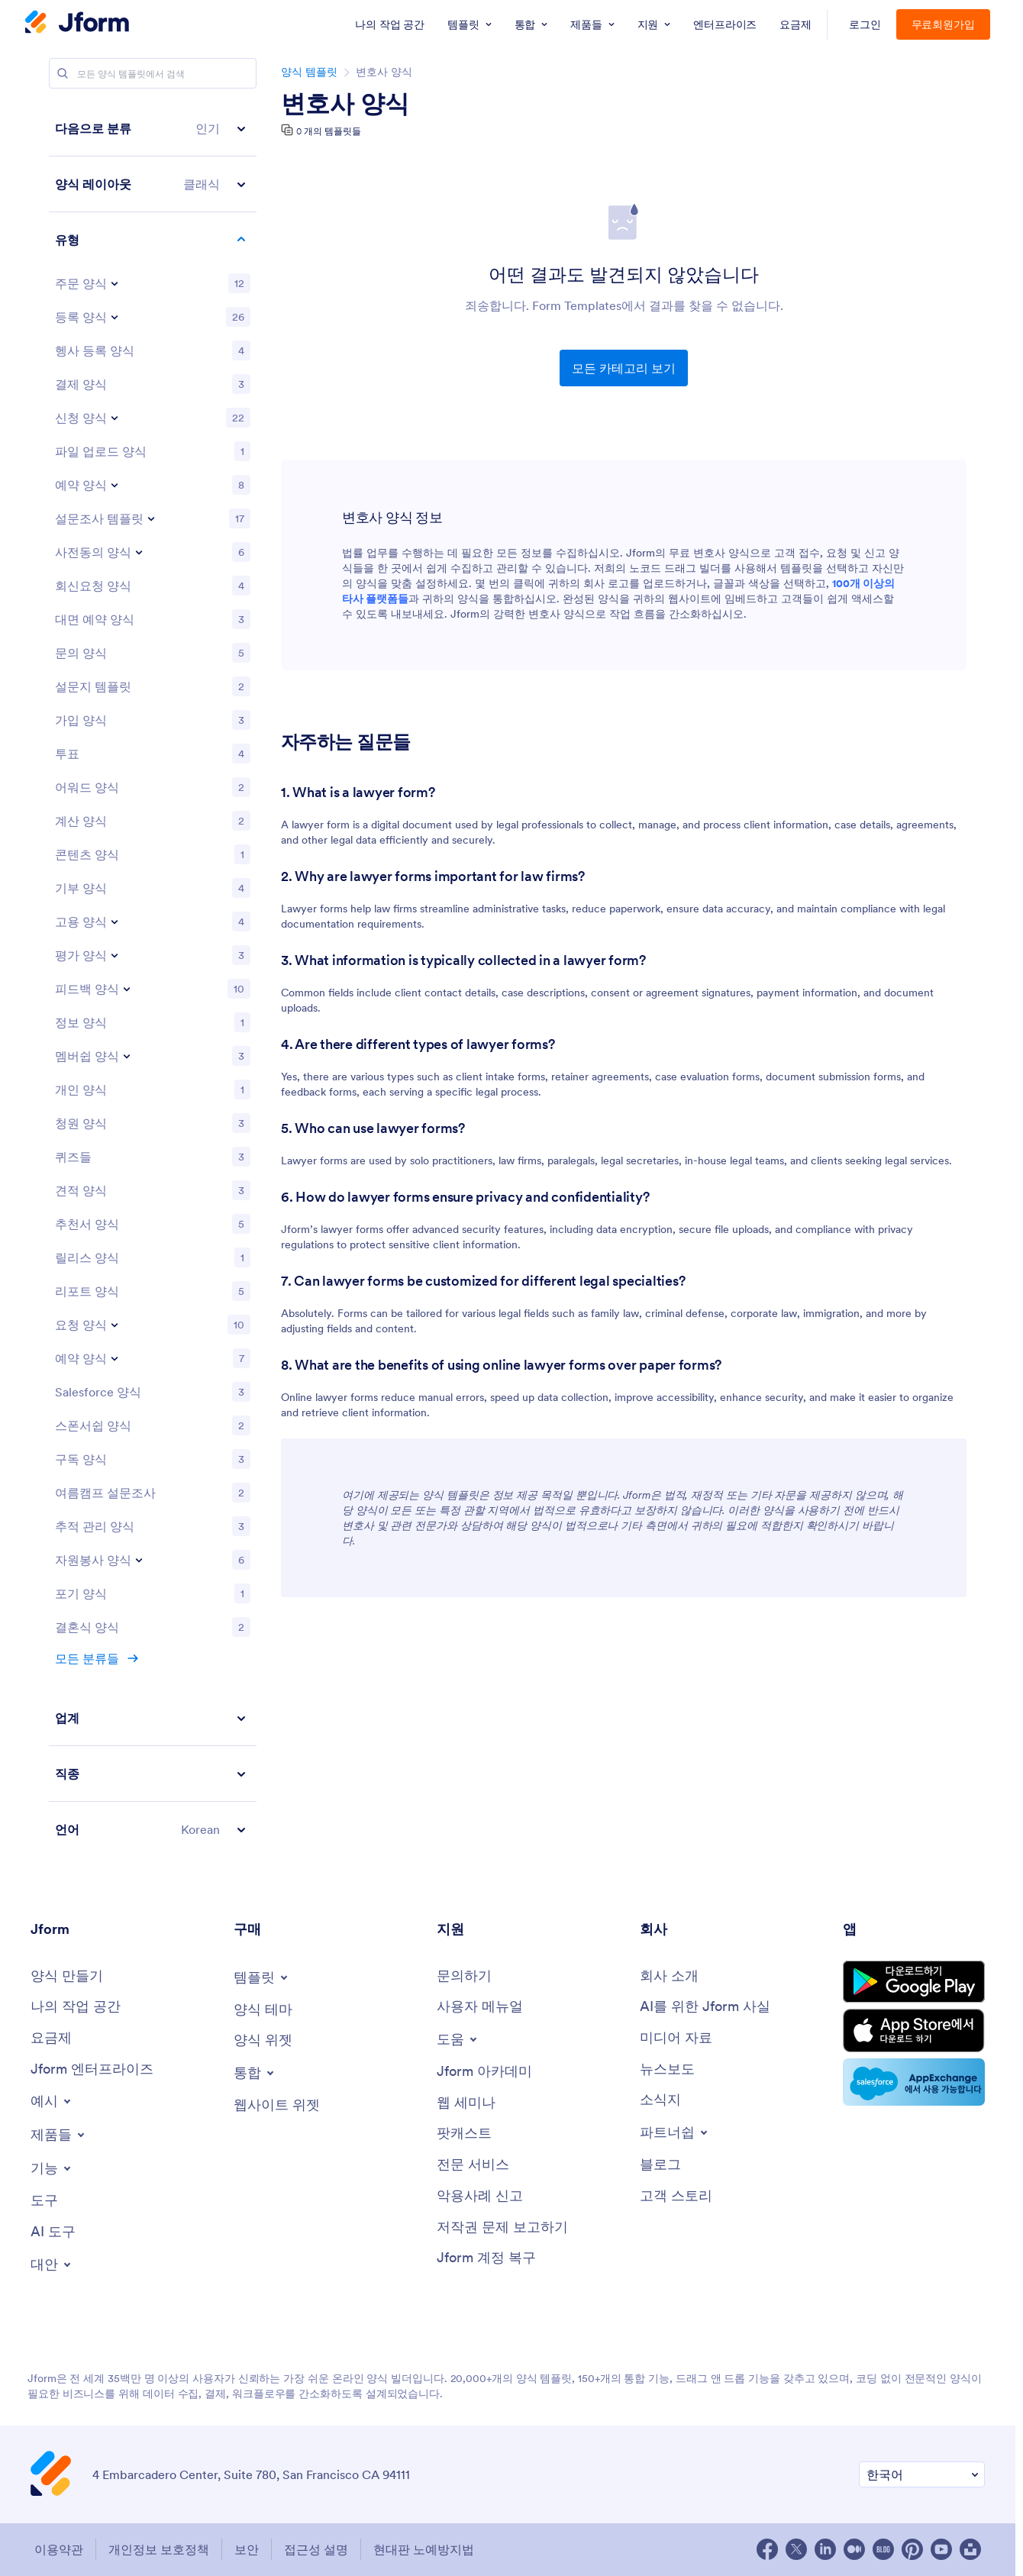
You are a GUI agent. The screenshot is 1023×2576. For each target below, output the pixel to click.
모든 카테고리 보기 (624, 368)
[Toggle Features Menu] (52, 2168)
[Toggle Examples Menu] (52, 2101)
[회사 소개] (669, 1976)
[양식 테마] (263, 2010)
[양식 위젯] (263, 2040)
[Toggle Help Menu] (458, 2039)
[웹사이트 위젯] (277, 2105)
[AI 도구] (53, 2232)
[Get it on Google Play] (914, 1982)
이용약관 (58, 2549)
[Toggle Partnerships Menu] (675, 2132)
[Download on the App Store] (914, 2030)
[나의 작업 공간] (76, 2006)
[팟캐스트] (464, 2133)
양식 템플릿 (309, 72)
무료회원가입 (944, 24)
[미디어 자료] (676, 2038)
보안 (246, 2549)
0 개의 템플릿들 (328, 131)
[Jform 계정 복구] (486, 2258)
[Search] (62, 73)
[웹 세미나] (466, 2103)
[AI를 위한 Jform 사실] (705, 2006)
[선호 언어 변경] (922, 2474)
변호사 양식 (345, 104)
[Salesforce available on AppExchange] (914, 2082)
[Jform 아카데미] (484, 2071)
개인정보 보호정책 (158, 2549)
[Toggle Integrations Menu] (255, 2073)
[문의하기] (464, 1976)
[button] (153, 129)
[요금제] (51, 2038)
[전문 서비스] (473, 2165)
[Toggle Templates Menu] (262, 1977)
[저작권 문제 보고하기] (502, 2227)
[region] (153, 979)
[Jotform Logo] (77, 23)
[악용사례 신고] (480, 2196)
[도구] (44, 2200)
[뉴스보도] (667, 2069)
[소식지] (660, 2100)
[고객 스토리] (676, 2196)
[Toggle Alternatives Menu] (52, 2264)
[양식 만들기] (67, 1976)
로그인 (865, 24)
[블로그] (660, 2165)
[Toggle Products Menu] (59, 2135)
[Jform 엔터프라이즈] (92, 2069)
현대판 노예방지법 (423, 2549)
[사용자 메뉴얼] (480, 2006)
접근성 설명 (316, 2549)
